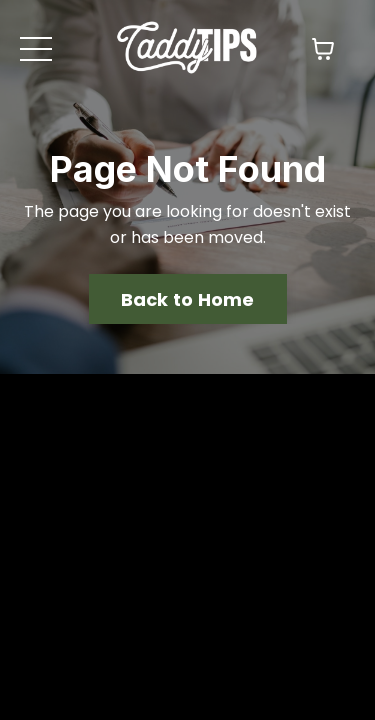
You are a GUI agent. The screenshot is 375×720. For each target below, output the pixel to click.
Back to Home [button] (188, 472)
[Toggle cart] (323, 49)
